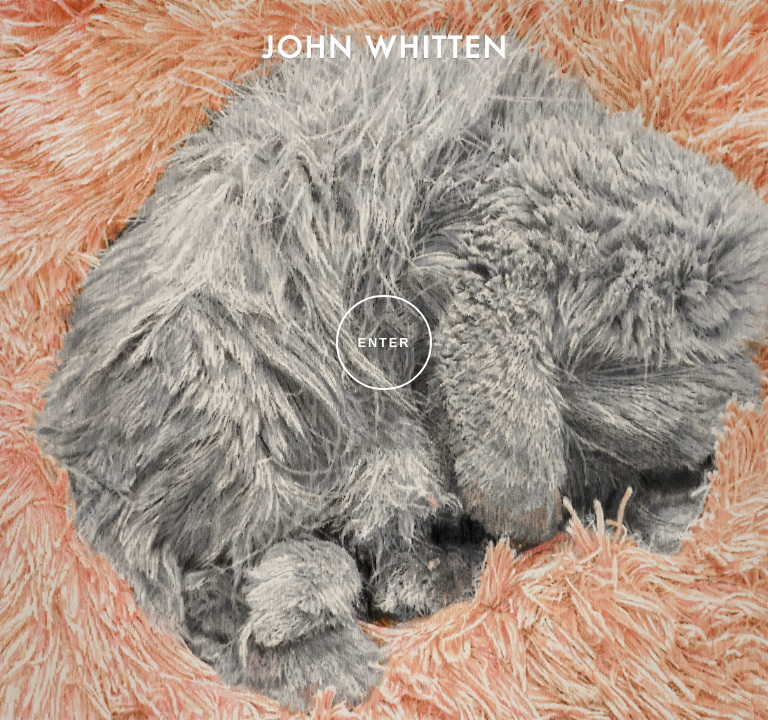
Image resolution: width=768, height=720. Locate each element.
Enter (384, 342)
